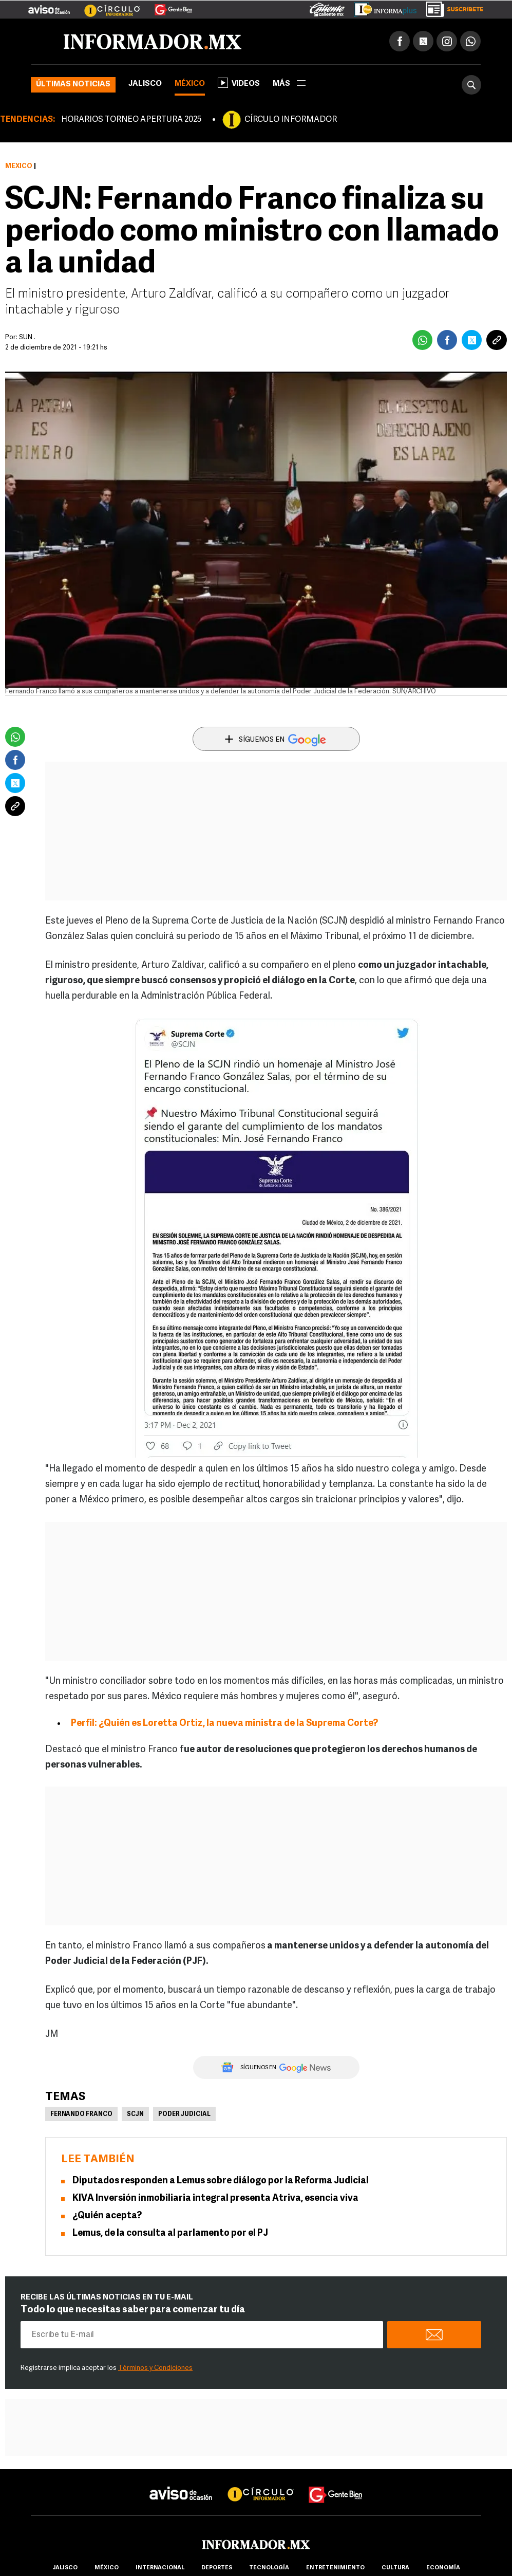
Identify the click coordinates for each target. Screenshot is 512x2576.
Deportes (216, 2568)
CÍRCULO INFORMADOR (290, 120)
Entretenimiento (335, 2568)
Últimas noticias (73, 84)
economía (443, 2568)
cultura (395, 2568)
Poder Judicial (184, 2114)
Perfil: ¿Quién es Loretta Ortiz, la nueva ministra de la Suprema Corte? (224, 1723)
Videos (239, 83)
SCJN (135, 2114)
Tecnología (269, 2568)
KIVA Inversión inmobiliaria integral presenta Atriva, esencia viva (215, 2198)
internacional (160, 2568)
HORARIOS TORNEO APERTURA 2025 (131, 120)
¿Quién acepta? (107, 2216)
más (289, 84)
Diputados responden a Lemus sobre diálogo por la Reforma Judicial (220, 2181)
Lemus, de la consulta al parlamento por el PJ (170, 2233)
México (190, 84)
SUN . (27, 337)
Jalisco (145, 84)
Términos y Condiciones (155, 2368)
